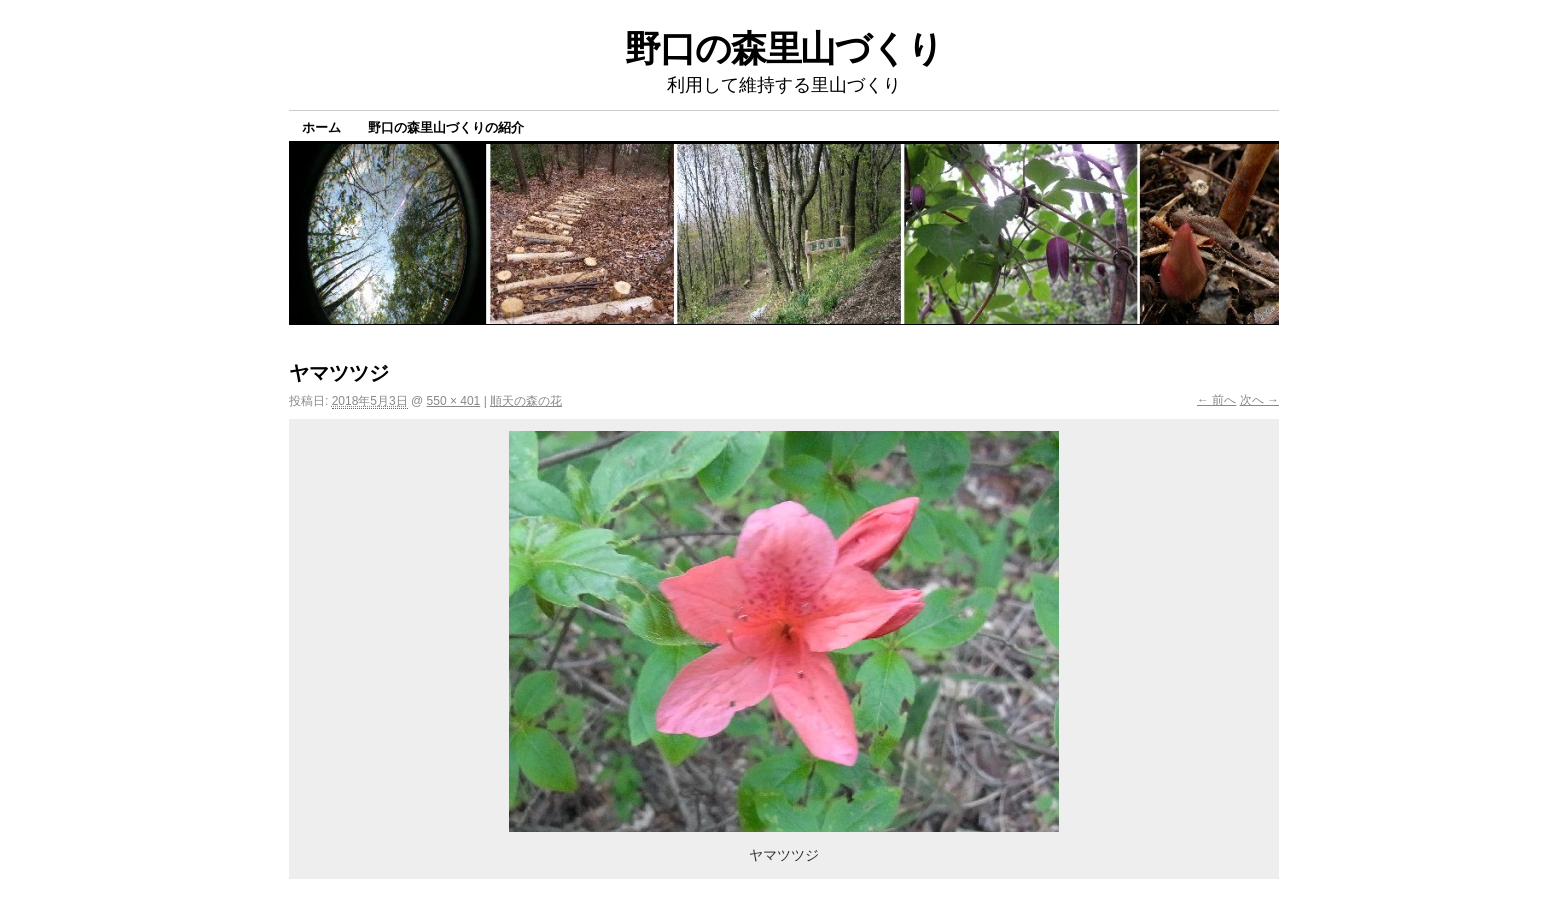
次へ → (1259, 400)
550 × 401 (454, 401)
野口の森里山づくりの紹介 (446, 127)
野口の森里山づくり (784, 48)
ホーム (321, 127)
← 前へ (1216, 400)
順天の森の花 (526, 401)
